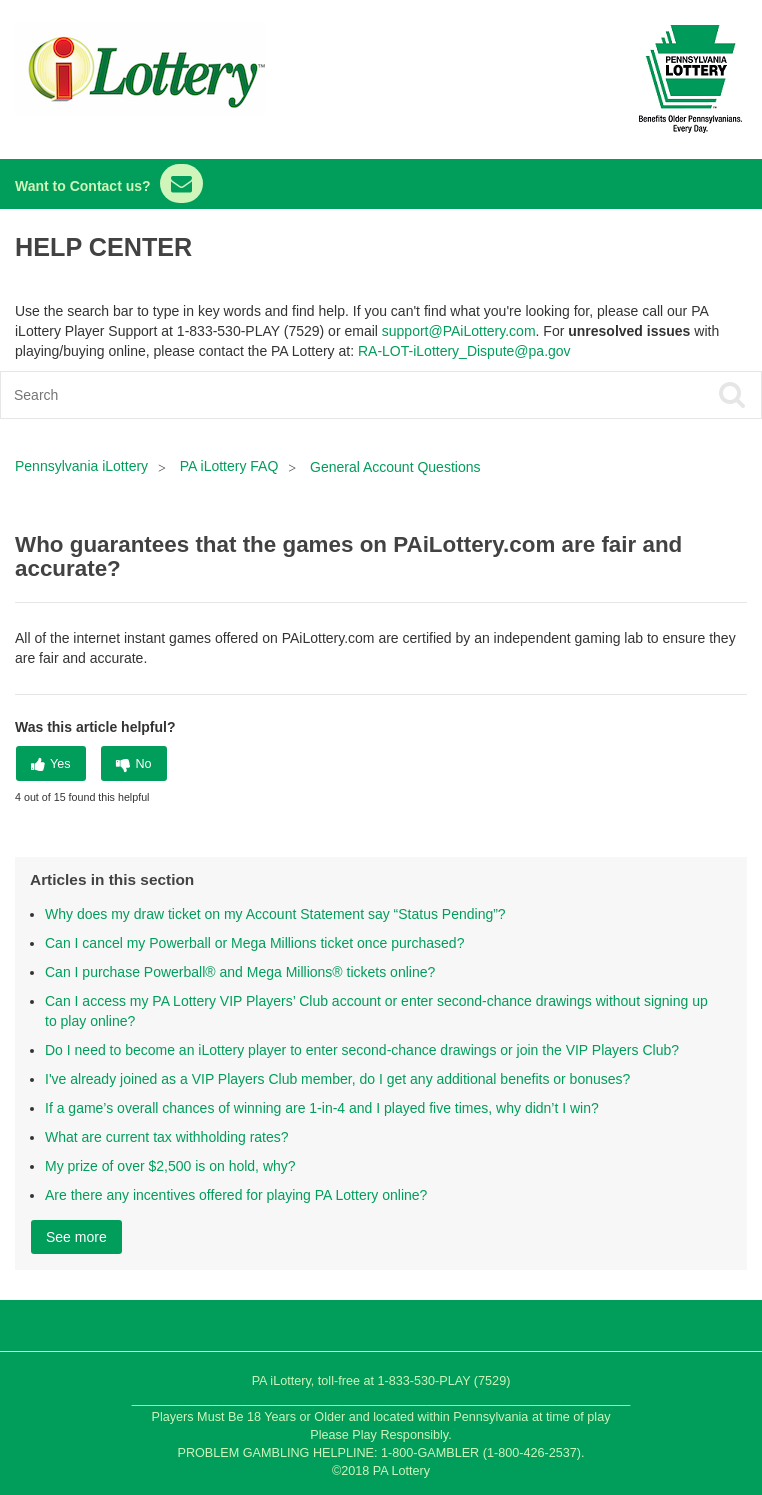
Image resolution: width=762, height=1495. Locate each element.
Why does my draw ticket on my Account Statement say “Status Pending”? (275, 914)
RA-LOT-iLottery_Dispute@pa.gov (464, 351)
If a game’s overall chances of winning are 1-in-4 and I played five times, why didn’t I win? (322, 1108)
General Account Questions (395, 467)
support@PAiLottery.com (459, 331)
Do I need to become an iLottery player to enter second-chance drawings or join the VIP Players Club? (362, 1050)
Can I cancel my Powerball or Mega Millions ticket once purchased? (254, 943)
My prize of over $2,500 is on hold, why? (170, 1166)
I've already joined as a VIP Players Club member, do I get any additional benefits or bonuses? (337, 1079)
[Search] (305, 395)
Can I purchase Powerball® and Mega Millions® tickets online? (240, 972)
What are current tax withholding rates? (167, 1137)
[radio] (51, 763)
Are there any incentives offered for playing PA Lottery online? (236, 1195)
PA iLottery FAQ (229, 466)
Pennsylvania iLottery (83, 466)
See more (76, 1237)
